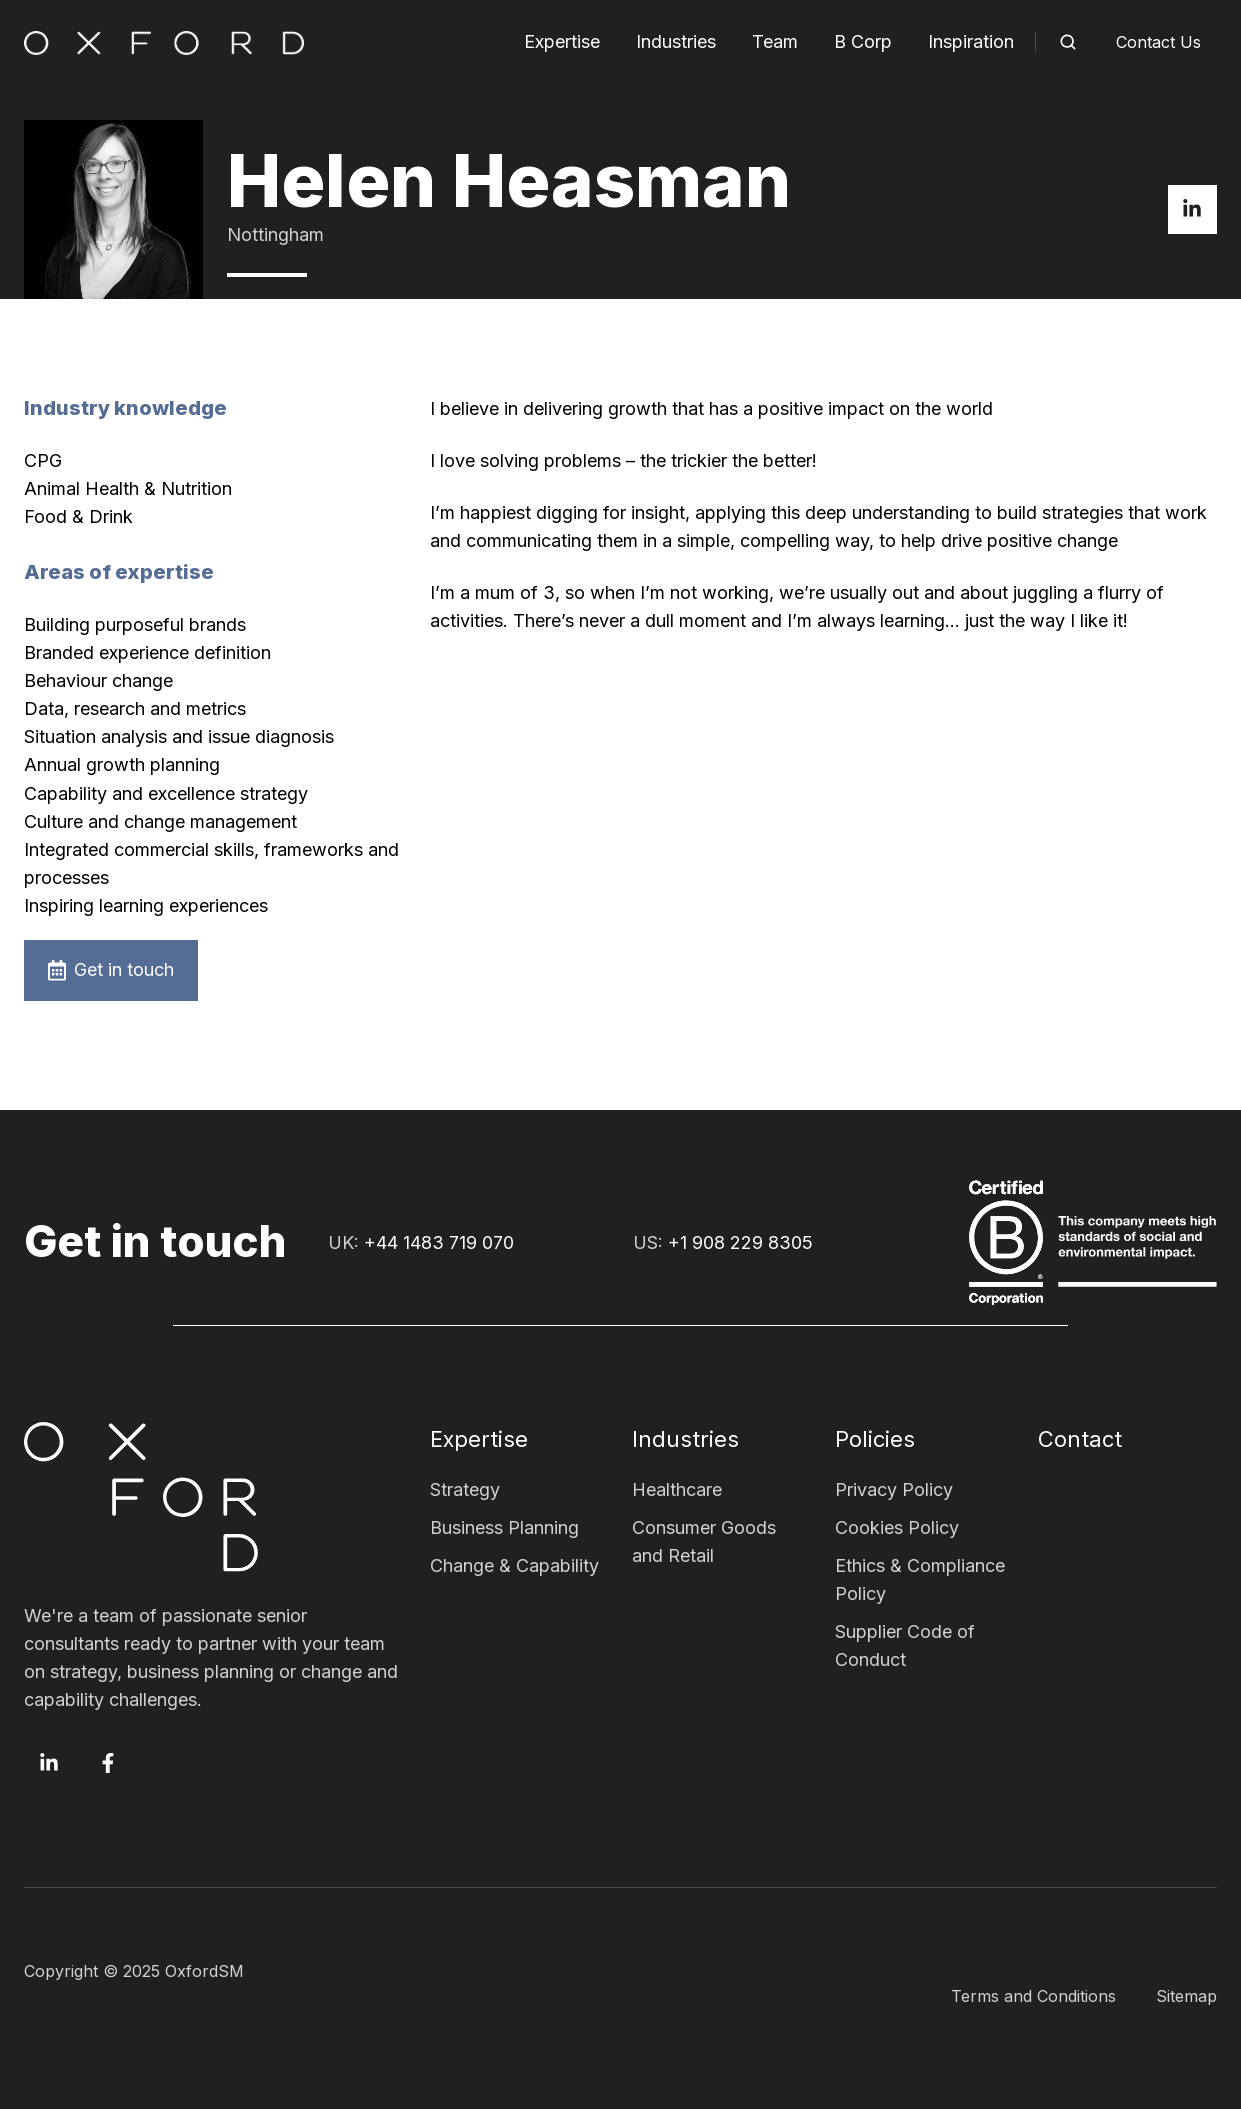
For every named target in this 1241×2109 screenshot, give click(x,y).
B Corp (863, 41)
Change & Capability (514, 1565)
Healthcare (677, 1489)
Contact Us (1158, 42)
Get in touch (110, 969)
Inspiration (971, 41)
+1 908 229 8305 (740, 1242)
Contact (1080, 1439)
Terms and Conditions (1033, 1996)
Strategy (465, 1489)
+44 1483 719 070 (439, 1242)
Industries (676, 41)
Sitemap (1186, 1996)
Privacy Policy (894, 1489)
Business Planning (504, 1527)
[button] (1068, 42)
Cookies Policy (897, 1527)
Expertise (562, 41)
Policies (875, 1439)
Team (775, 41)
